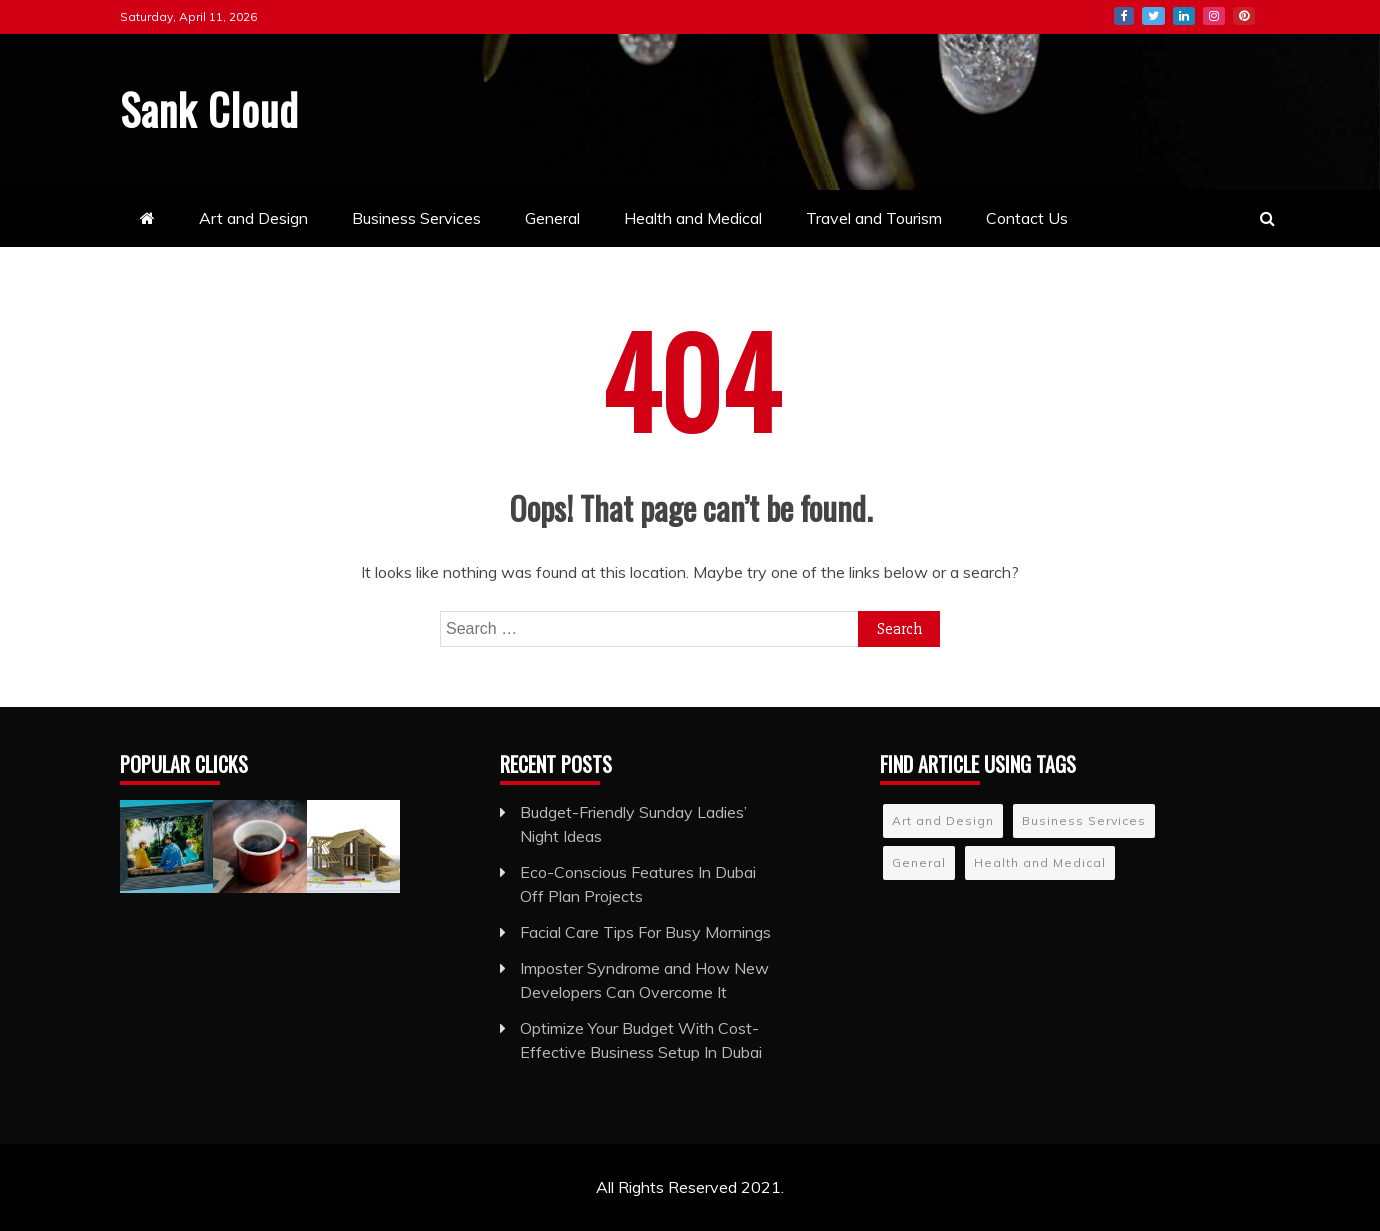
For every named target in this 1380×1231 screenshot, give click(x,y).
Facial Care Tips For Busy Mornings (645, 932)
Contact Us (1027, 218)
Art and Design (253, 218)
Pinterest (1244, 16)
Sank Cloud (209, 109)
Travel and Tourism (874, 218)
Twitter (1153, 16)
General (552, 218)
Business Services (416, 218)
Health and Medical (693, 218)
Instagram (1214, 16)
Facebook (1124, 16)
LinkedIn (1184, 16)
